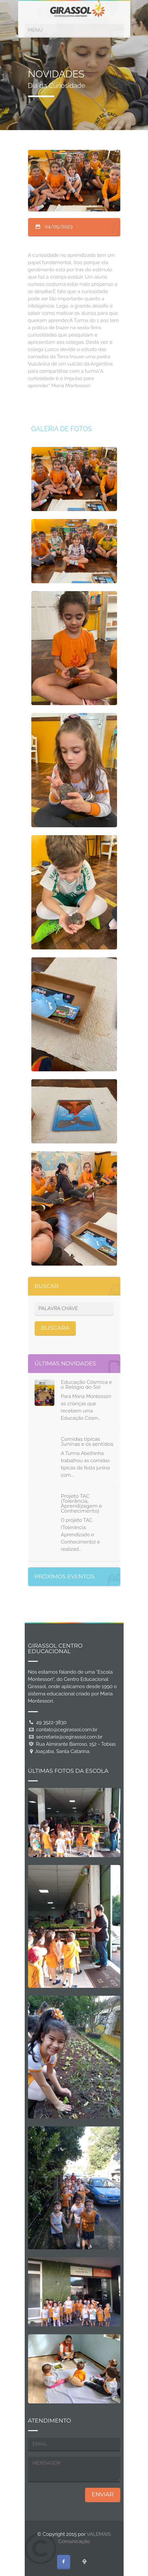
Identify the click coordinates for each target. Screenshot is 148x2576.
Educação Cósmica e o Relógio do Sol (86, 1384)
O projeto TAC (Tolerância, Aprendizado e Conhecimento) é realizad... (80, 1534)
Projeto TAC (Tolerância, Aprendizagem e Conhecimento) (81, 1503)
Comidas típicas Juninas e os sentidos (87, 1441)
